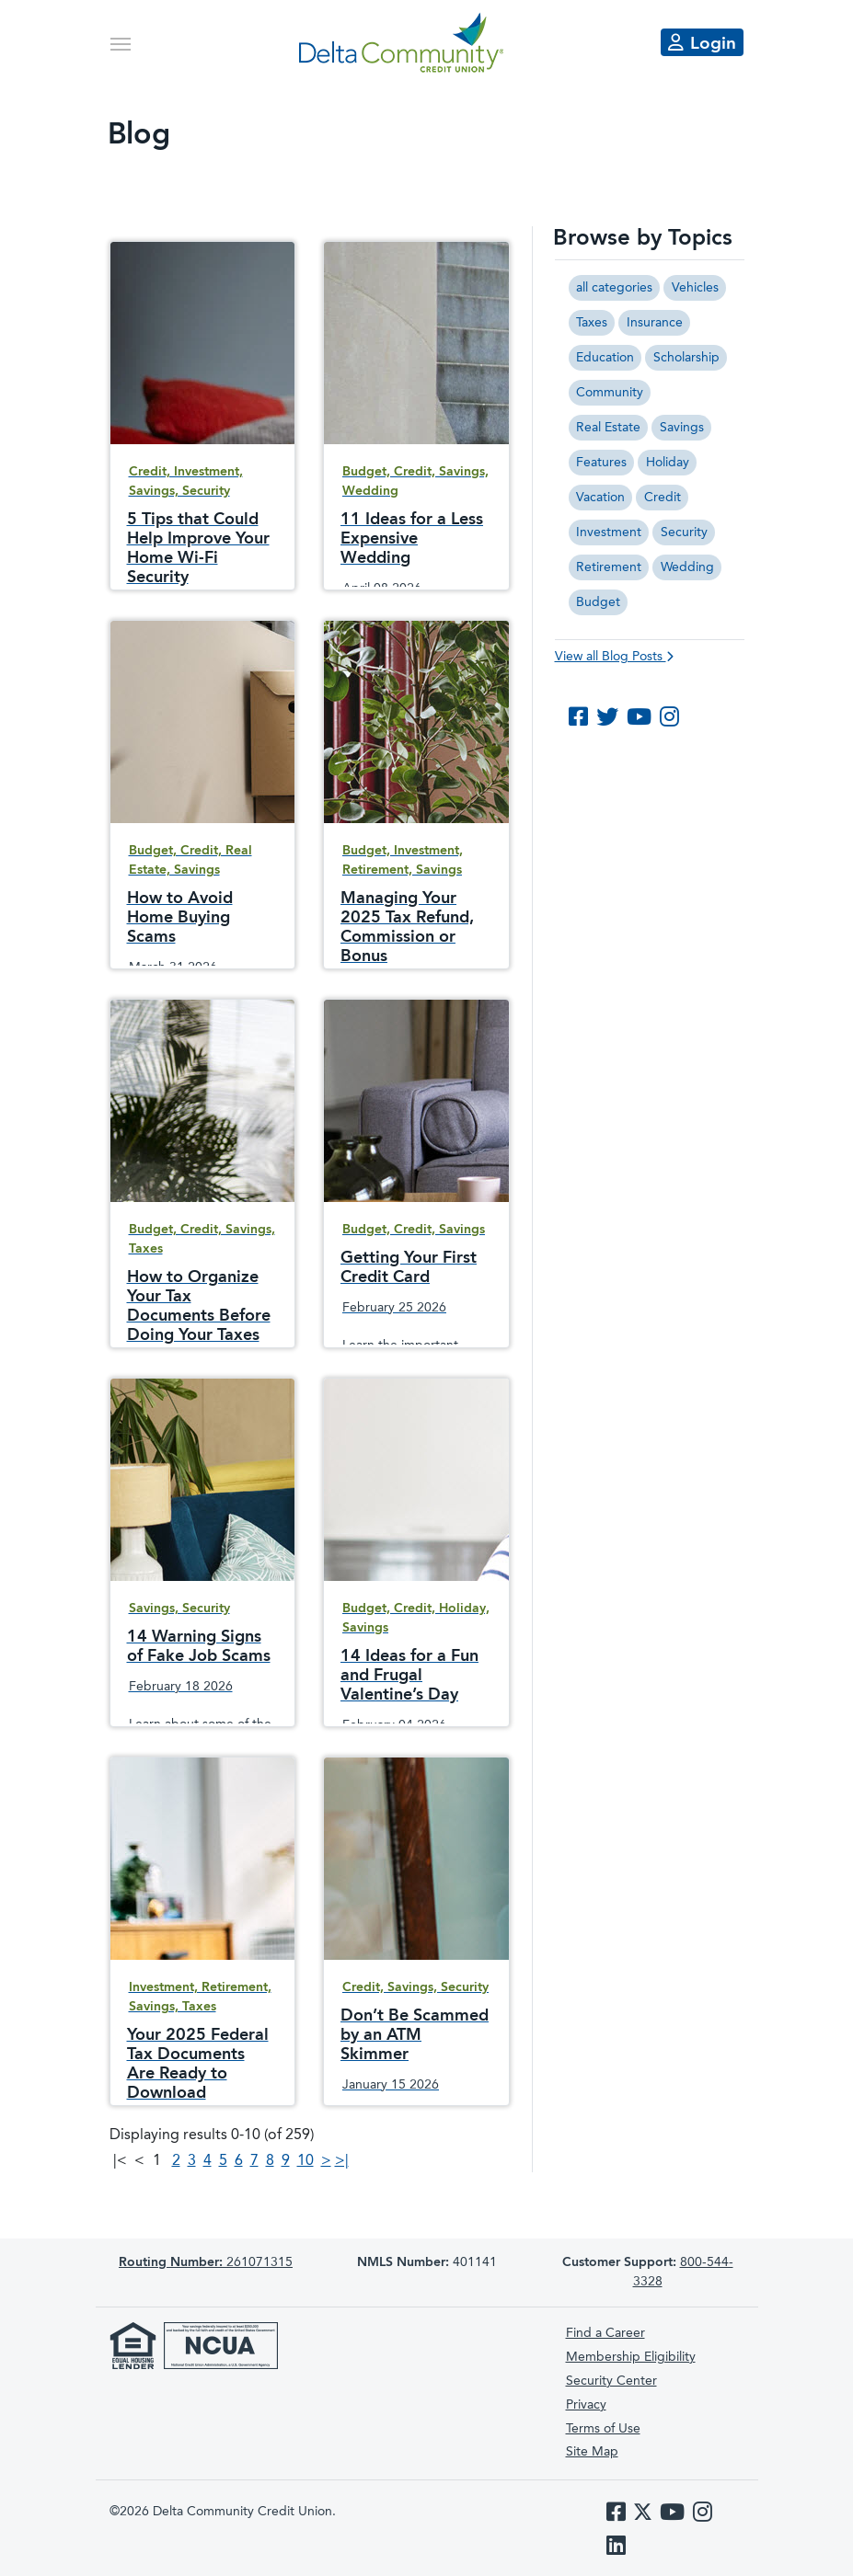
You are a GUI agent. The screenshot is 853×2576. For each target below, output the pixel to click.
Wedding (687, 567)
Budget (598, 602)
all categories (614, 287)
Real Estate (608, 427)
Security (684, 532)
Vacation (600, 497)
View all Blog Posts (614, 656)
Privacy (586, 2405)
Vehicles (695, 287)
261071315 (206, 2262)
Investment (608, 532)
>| (342, 2161)
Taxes (591, 322)
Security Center (611, 2381)
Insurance (655, 322)
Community (609, 392)
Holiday (667, 462)
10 (305, 2161)
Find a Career (605, 2333)
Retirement (608, 567)
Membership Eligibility (631, 2357)
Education (605, 357)
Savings (682, 427)
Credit (662, 497)
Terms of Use (603, 2428)
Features (601, 462)
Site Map (592, 2451)
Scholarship (686, 357)
